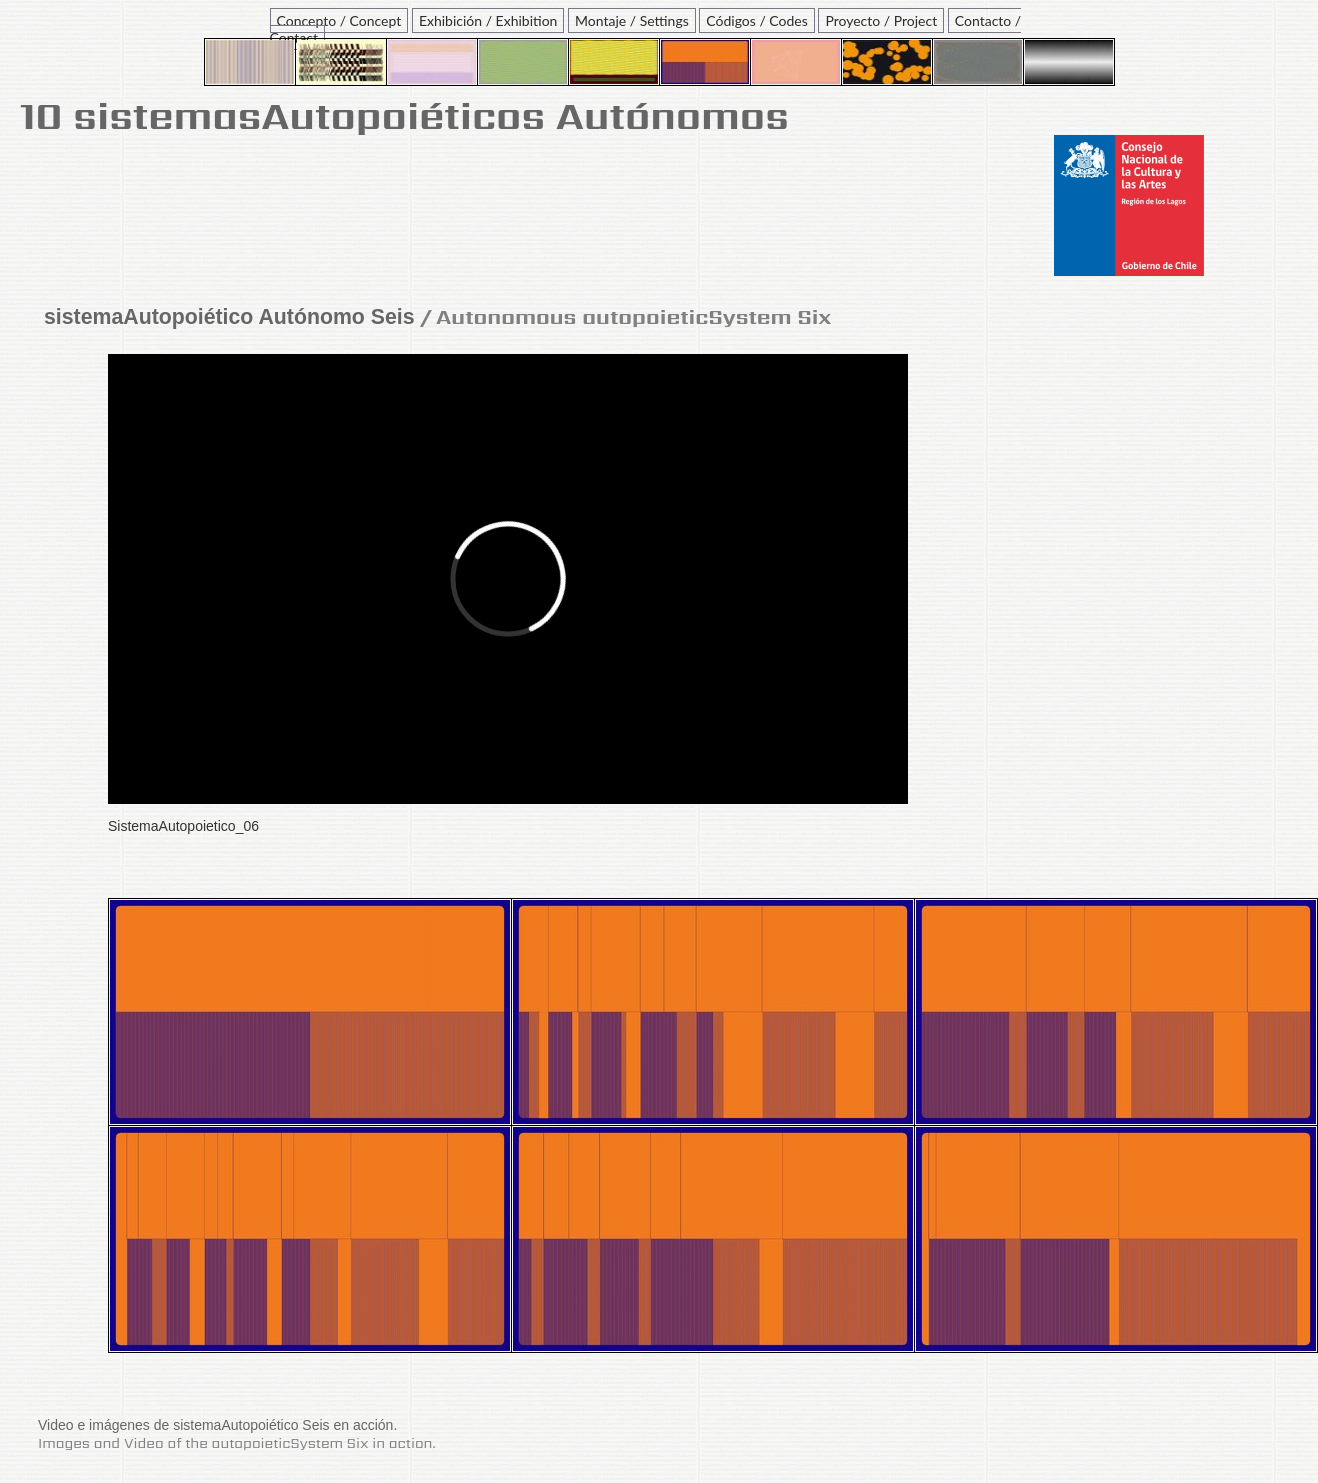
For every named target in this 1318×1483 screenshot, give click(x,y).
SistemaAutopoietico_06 (183, 826)
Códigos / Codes (756, 20)
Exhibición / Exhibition (488, 20)
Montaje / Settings (632, 20)
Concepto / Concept (339, 20)
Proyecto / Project (881, 20)
